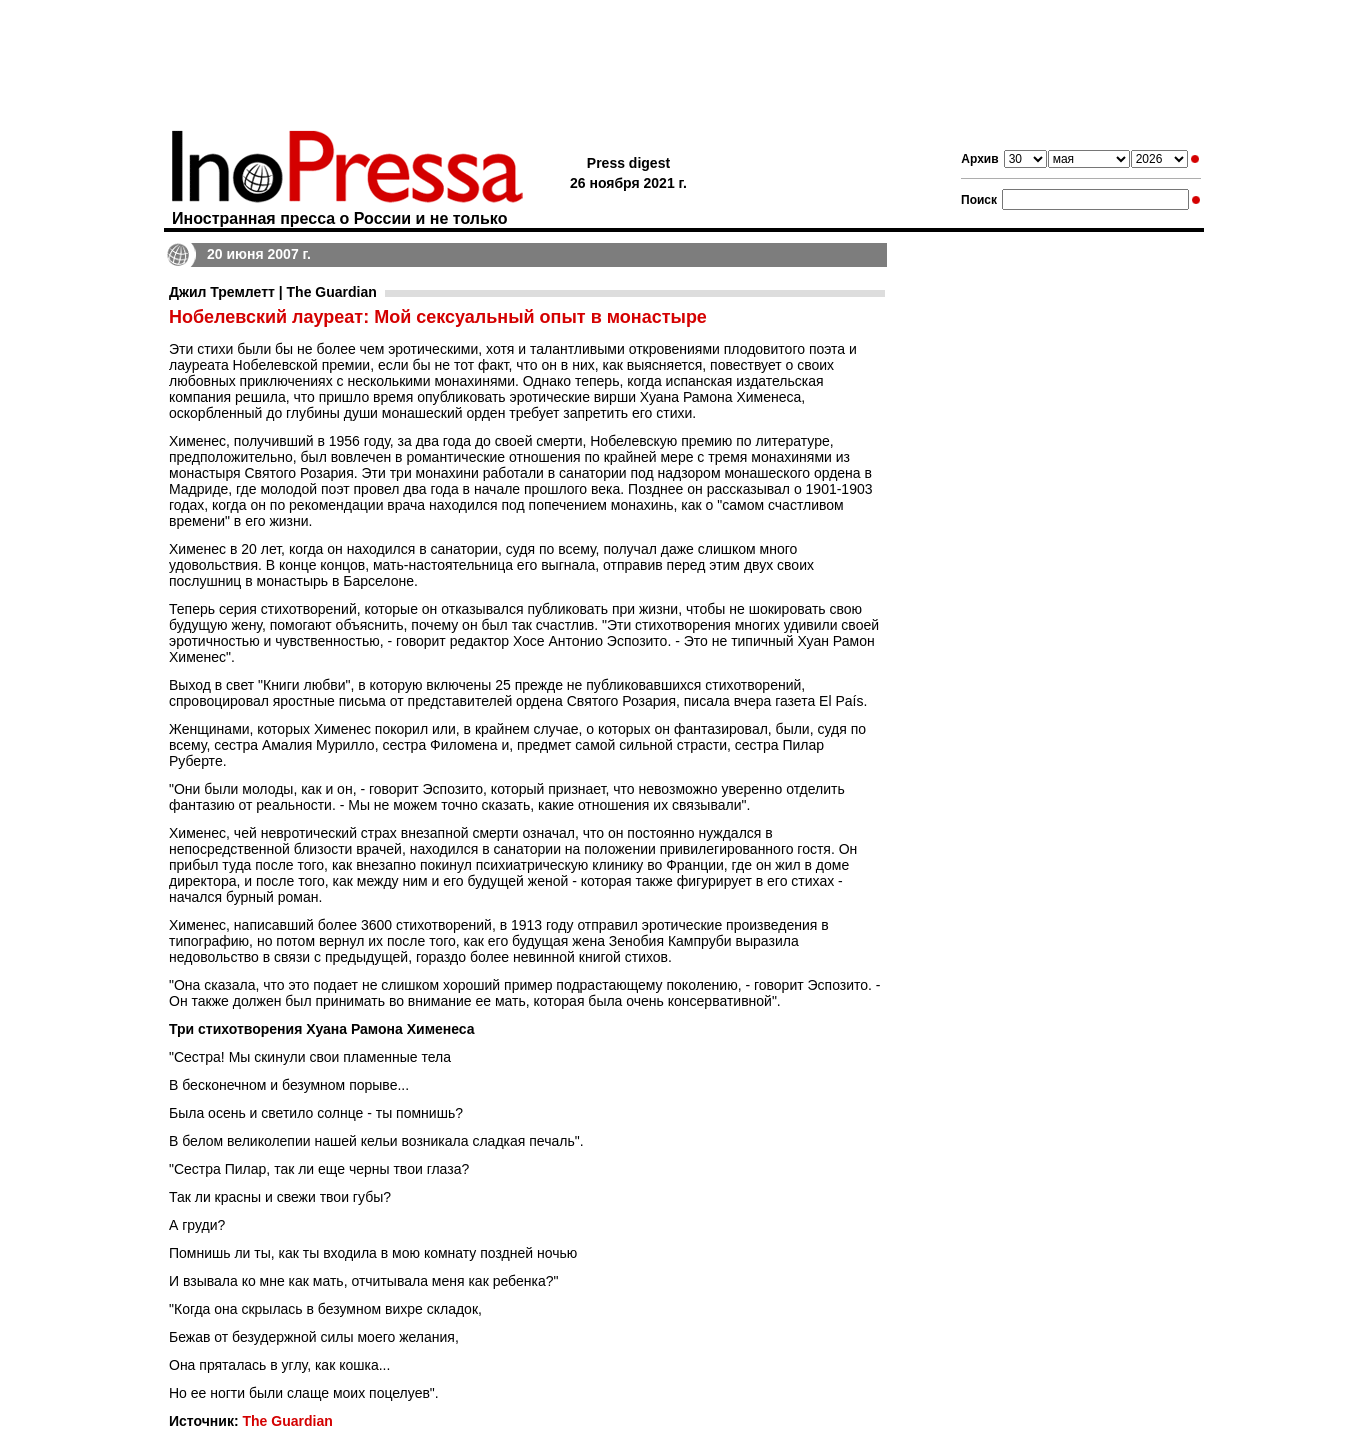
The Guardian (287, 1421)
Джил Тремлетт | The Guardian (273, 292)
